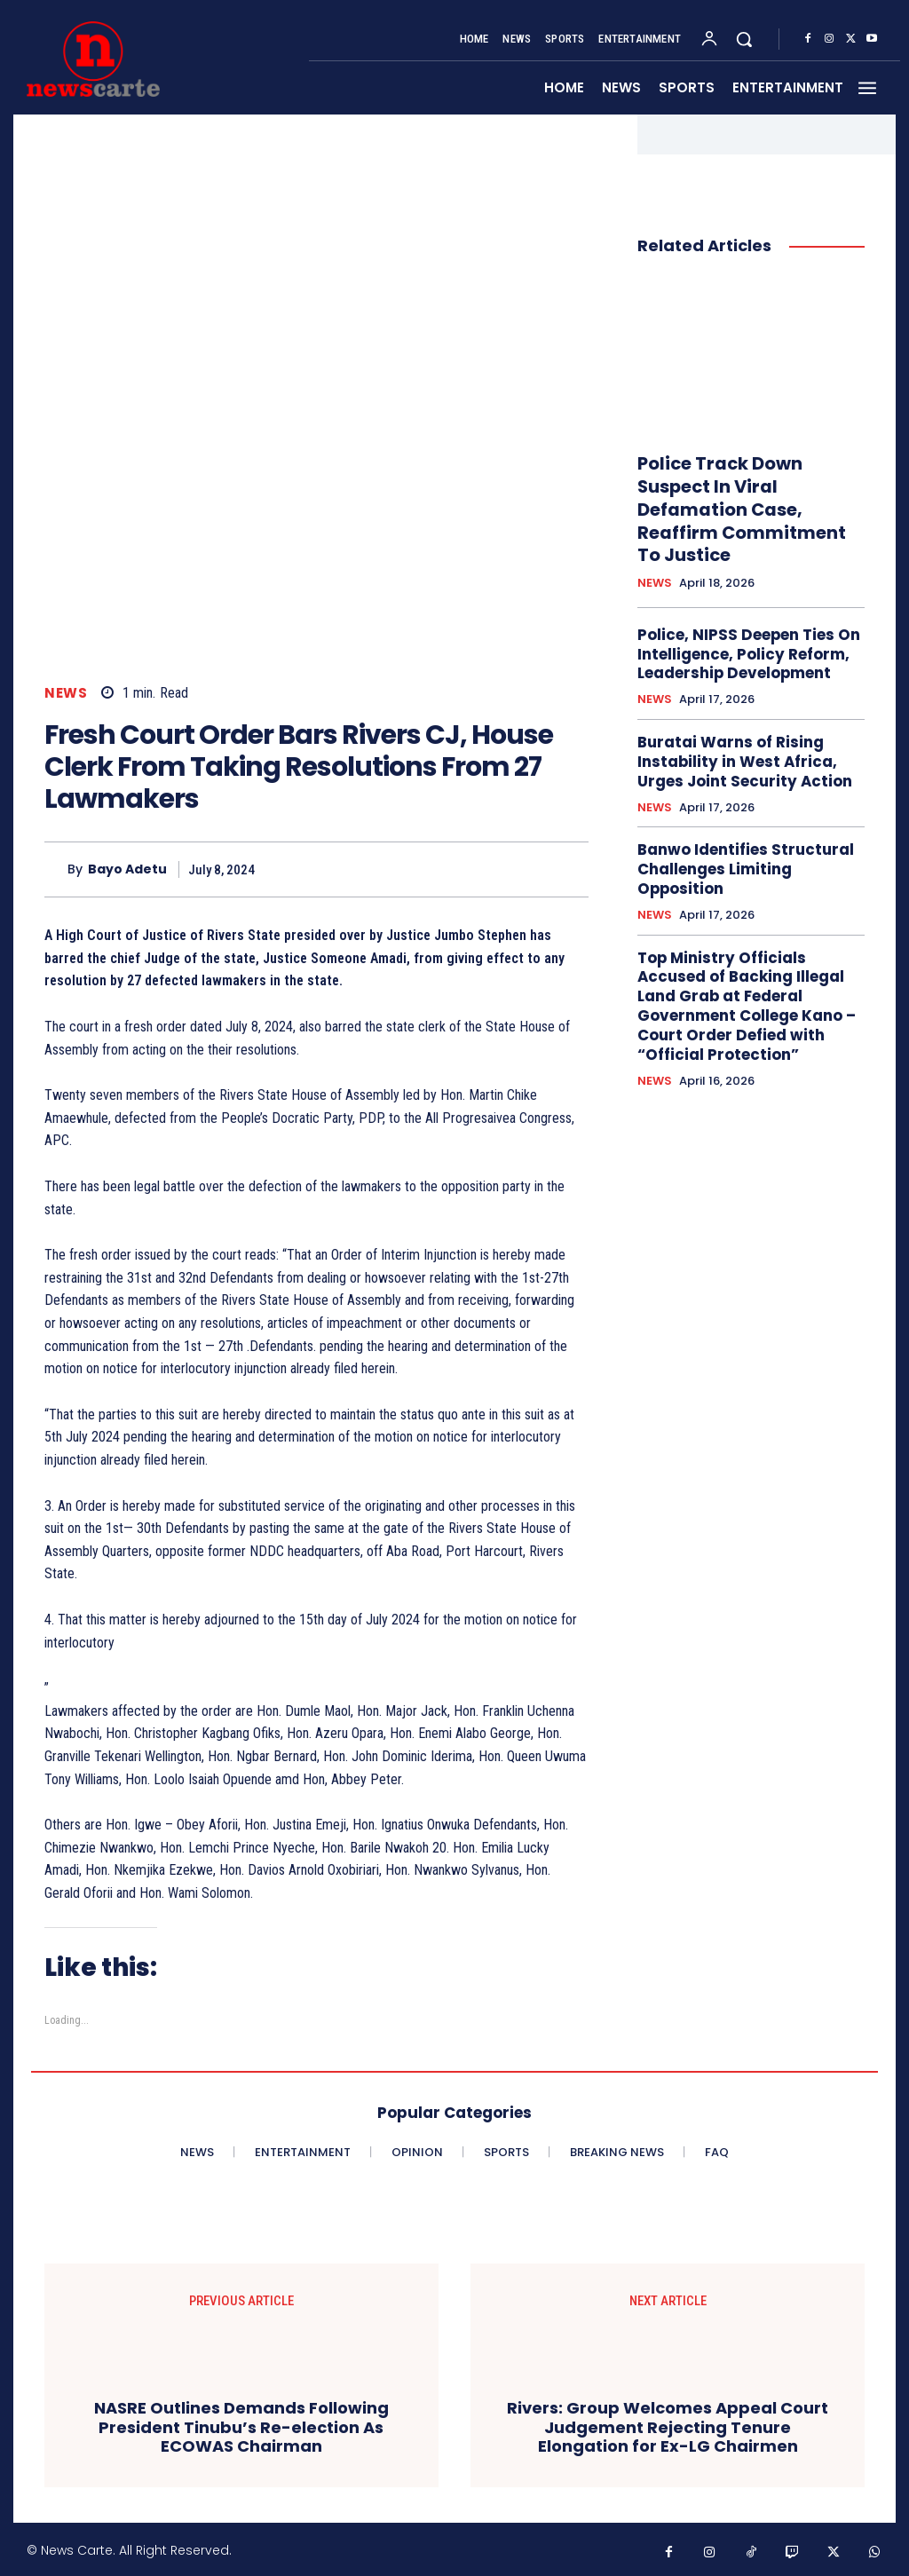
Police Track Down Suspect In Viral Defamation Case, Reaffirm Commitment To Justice (744, 492)
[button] (744, 39)
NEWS (65, 692)
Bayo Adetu (127, 869)
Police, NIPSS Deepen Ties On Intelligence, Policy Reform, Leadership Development (739, 615)
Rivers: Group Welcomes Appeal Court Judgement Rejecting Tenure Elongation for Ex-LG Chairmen (667, 2427)
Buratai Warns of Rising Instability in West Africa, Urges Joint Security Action (749, 716)
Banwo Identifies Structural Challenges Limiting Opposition (748, 809)
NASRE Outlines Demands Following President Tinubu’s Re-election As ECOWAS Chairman (241, 2427)
